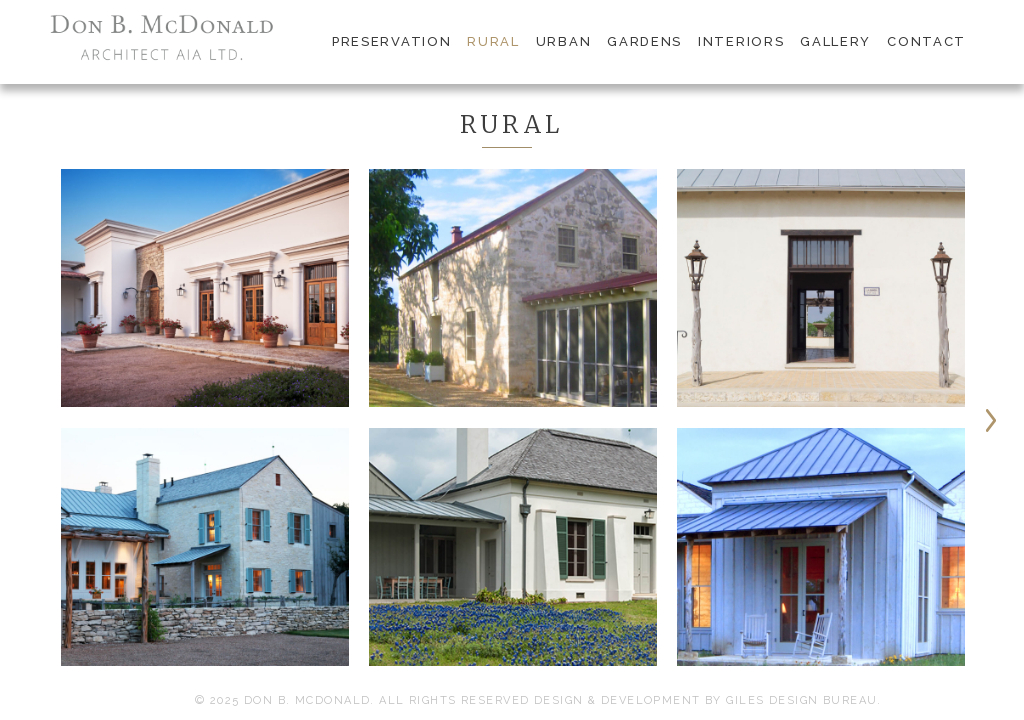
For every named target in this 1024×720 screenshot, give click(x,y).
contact (926, 41)
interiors (741, 41)
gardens (644, 41)
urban (563, 41)
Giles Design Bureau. (804, 700)
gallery (835, 41)
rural (493, 41)
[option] (205, 428)
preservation (391, 41)
